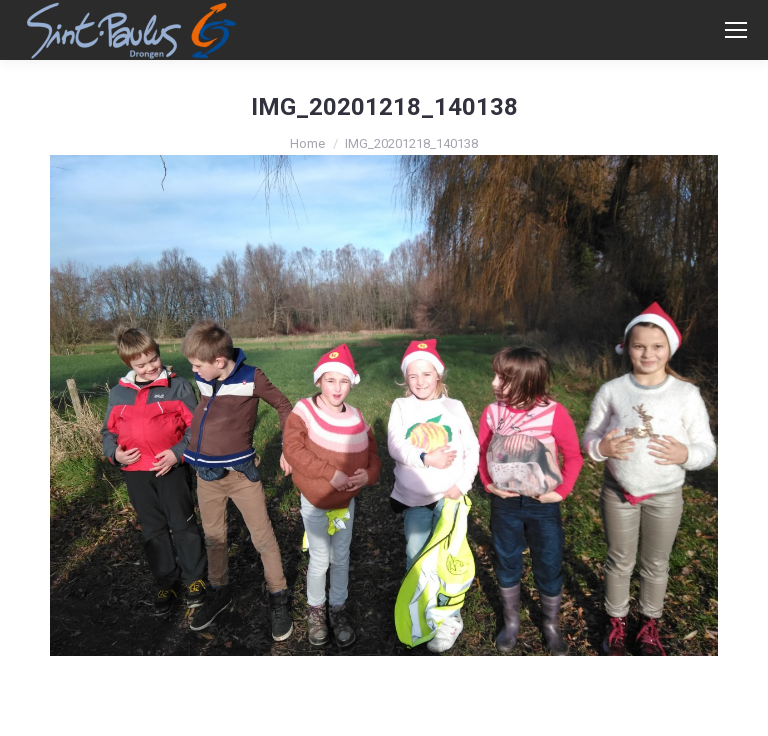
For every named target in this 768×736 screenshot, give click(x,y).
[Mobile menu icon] (736, 30)
